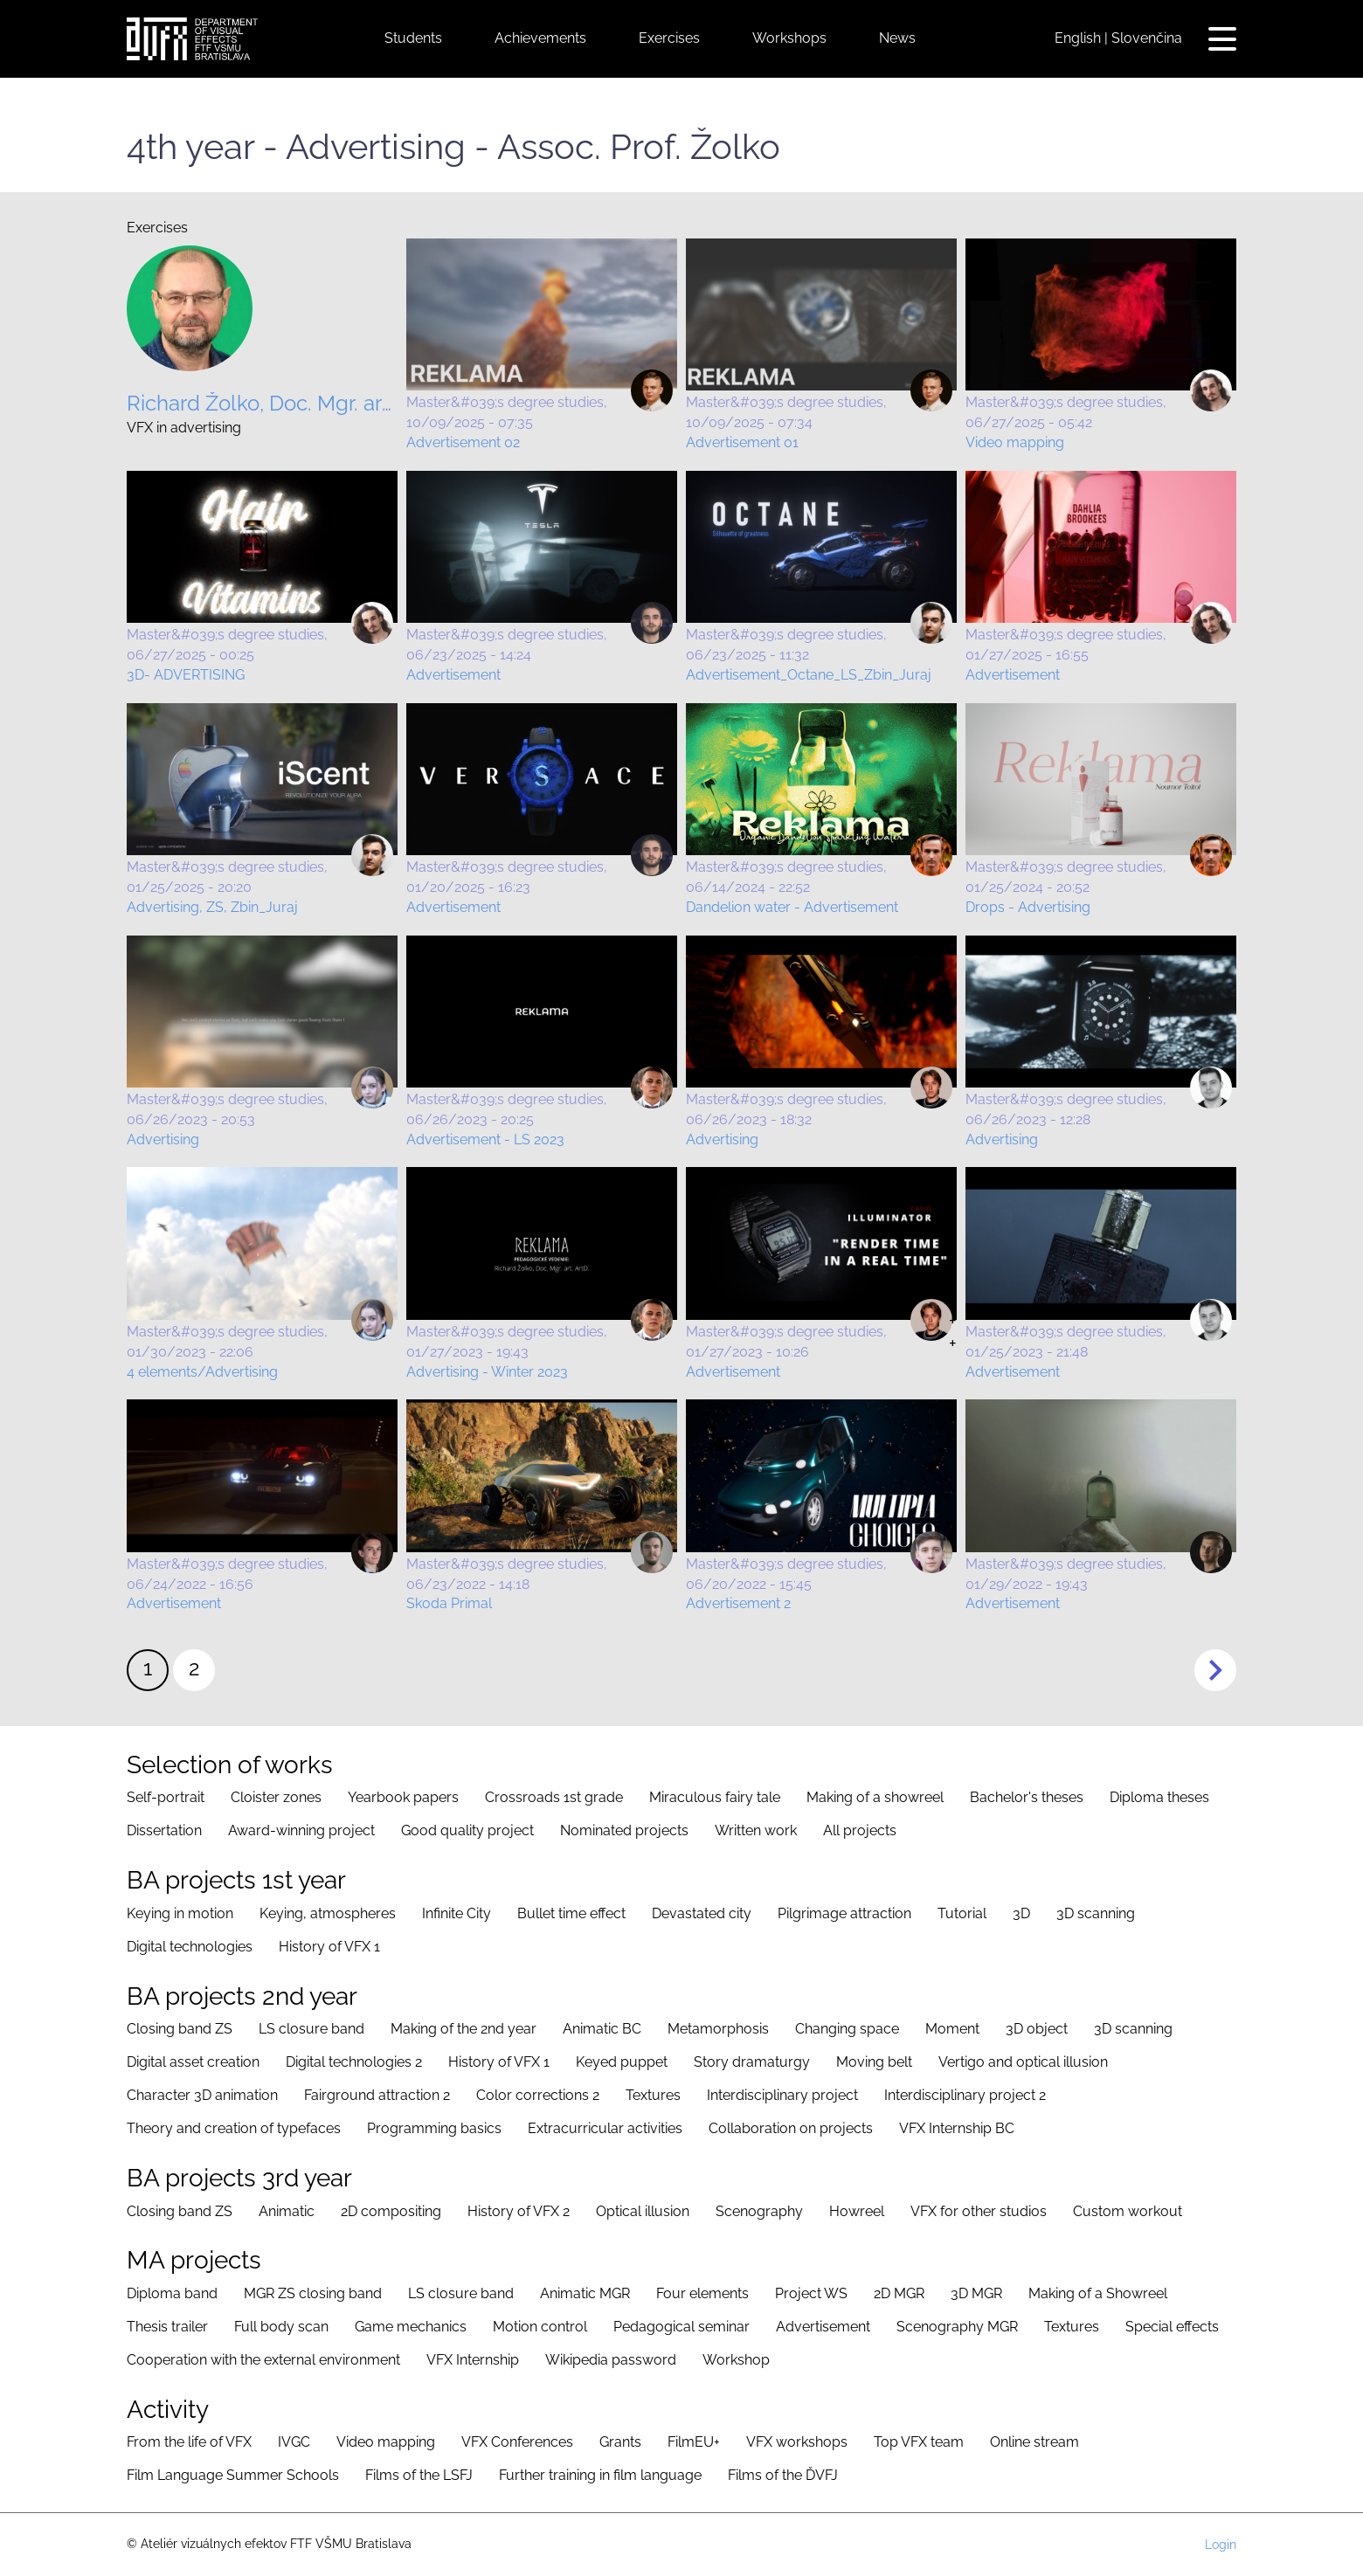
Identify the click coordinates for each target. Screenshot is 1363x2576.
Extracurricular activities (605, 2128)
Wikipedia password (610, 2360)
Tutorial (961, 1913)
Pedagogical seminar (681, 2326)
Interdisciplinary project (782, 2095)
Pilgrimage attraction (844, 1913)
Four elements (702, 2293)
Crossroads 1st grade (554, 1797)
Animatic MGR (585, 2293)
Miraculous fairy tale (714, 1797)
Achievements (540, 38)
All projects (859, 1830)
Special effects (1172, 2326)
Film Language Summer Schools (233, 2475)
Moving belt (874, 2062)
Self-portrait (165, 1797)
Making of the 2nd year (463, 2028)
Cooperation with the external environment (263, 2360)
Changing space (847, 2028)
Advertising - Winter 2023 (487, 1372)
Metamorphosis (718, 2028)
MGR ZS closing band (313, 2293)
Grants (620, 2442)
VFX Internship (472, 2360)
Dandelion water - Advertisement (792, 907)
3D (1021, 1913)
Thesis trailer (167, 2326)
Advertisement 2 (738, 1603)
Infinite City (456, 1913)
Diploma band (172, 2293)
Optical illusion (642, 2211)
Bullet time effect (571, 1913)
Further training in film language (600, 2475)
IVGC (294, 2442)
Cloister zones (276, 1797)
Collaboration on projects (791, 2128)
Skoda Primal (449, 1603)
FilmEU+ (694, 2442)
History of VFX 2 (518, 2211)
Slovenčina (1146, 38)
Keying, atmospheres (327, 1913)
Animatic (287, 2211)
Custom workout (1127, 2211)
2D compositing (391, 2211)
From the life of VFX (189, 2442)
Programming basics (434, 2128)
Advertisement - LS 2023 (485, 1139)
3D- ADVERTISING (186, 674)
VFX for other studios (978, 2211)
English (1078, 38)
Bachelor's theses (1026, 1797)
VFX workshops (797, 2442)
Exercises (669, 38)
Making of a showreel (875, 1797)
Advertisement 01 (742, 442)
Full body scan (281, 2326)
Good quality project (467, 1830)
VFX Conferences (517, 2442)
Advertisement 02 (463, 442)
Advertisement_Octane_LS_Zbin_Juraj (808, 674)
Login (1220, 2545)
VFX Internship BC (956, 2128)
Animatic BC (602, 2028)
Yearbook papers (403, 1797)
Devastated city (701, 1913)
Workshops (789, 38)
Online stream (1034, 2442)
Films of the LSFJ (419, 2475)
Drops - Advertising (1027, 907)
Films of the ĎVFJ (783, 2475)
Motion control (540, 2326)
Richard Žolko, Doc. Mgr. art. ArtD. (262, 403)
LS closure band (311, 2028)
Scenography (759, 2211)
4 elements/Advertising (202, 1372)
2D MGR (899, 2293)
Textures (653, 2095)
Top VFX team (919, 2442)
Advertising (163, 1139)
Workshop (736, 2360)
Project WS (811, 2293)
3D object (1037, 2028)
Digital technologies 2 (354, 2062)
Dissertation (164, 1830)
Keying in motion (180, 1913)
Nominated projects (624, 1830)
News (897, 38)
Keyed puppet (622, 2062)
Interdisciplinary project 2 (965, 2095)
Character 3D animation (202, 2095)
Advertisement (453, 674)
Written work (756, 1830)
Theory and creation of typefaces (234, 2128)
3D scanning (1095, 1913)
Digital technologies (190, 1946)
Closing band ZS (179, 2028)
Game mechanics (411, 2326)
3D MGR (976, 2293)
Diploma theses (1159, 1797)
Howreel (856, 2211)
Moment (952, 2028)
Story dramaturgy (752, 2062)
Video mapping (1014, 442)
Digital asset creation (193, 2062)
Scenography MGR (957, 2326)
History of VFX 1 (329, 1946)
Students (413, 38)
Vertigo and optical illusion (1023, 2062)
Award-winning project (301, 1830)
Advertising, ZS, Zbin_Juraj (212, 907)
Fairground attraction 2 (377, 2095)
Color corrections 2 (537, 2095)
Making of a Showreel (1097, 2293)
